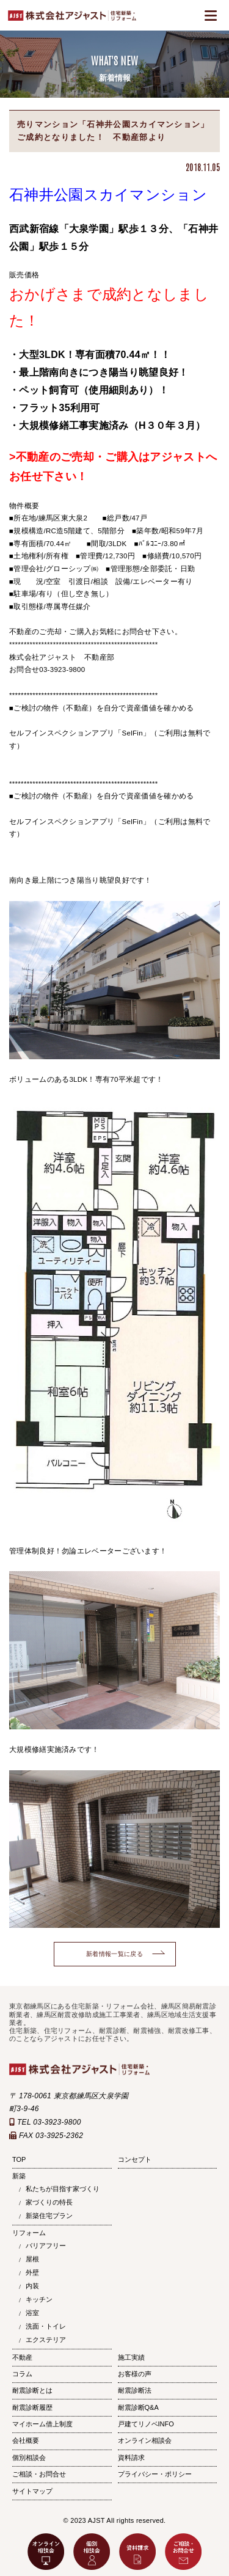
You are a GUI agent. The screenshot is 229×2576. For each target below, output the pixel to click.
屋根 (32, 2259)
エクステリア (46, 2339)
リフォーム (29, 2232)
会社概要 (25, 2440)
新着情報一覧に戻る (114, 1953)
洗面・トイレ (46, 2326)
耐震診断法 (134, 2390)
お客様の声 (134, 2373)
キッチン (39, 2299)
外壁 (32, 2272)
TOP (19, 2159)
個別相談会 (29, 2457)
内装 (32, 2286)
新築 (19, 2176)
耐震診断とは (32, 2390)
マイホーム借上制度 (42, 2424)
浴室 (32, 2312)
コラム (22, 2373)
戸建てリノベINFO (146, 2424)
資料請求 (131, 2457)
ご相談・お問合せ (39, 2474)
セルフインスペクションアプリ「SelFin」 (79, 733)
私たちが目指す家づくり (63, 2188)
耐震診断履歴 (32, 2407)
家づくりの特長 (49, 2202)
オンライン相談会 (145, 2440)
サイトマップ (32, 2491)
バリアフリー (46, 2245)
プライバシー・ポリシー (155, 2474)
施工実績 (131, 2357)
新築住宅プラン (49, 2215)
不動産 (22, 2357)
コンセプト (134, 2159)
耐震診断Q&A (138, 2407)
